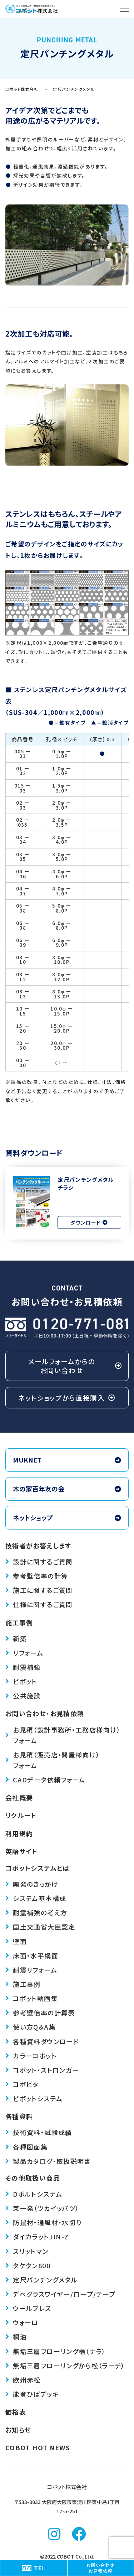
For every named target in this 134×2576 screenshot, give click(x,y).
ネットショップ (67, 1517)
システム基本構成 (35, 1898)
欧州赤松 (23, 2379)
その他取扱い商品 (32, 2177)
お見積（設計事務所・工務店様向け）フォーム (63, 1735)
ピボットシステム (34, 2098)
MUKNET (67, 1459)
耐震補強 (23, 1667)
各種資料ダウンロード (42, 2041)
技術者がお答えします (38, 1545)
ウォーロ (22, 2322)
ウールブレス (28, 2308)
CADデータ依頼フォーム (45, 1779)
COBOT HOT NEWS (37, 2447)
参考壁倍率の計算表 (40, 2012)
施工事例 (19, 1622)
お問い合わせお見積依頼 (100, 2568)
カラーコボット (31, 2055)
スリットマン (27, 2251)
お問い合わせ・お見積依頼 (44, 1713)
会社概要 (19, 1797)
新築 (16, 1638)
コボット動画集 (31, 1998)
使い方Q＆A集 (30, 2026)
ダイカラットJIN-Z (37, 2236)
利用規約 (19, 1833)
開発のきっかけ (31, 1884)
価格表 (15, 2411)
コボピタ (22, 2084)
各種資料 (19, 2116)
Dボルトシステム (33, 2193)
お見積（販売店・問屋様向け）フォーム (52, 1760)
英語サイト (21, 1851)
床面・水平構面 (31, 1955)
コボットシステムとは (37, 1868)
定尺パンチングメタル (41, 2279)
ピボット (21, 1681)
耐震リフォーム (31, 1969)
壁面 (16, 1941)
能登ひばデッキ (32, 2394)
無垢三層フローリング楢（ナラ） (55, 2351)
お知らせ (18, 2429)
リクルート (21, 1815)
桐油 (16, 2336)
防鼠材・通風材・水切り (43, 2222)
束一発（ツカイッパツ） (42, 2208)
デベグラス (60, 2294)
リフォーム (24, 1652)
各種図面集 (26, 2146)
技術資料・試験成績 (38, 2132)
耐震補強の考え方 (36, 1912)
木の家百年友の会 (67, 1488)
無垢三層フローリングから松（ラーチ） (65, 2365)
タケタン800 (27, 2265)
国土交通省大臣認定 (40, 1926)
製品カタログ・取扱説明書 (48, 2161)
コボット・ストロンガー (42, 2069)
